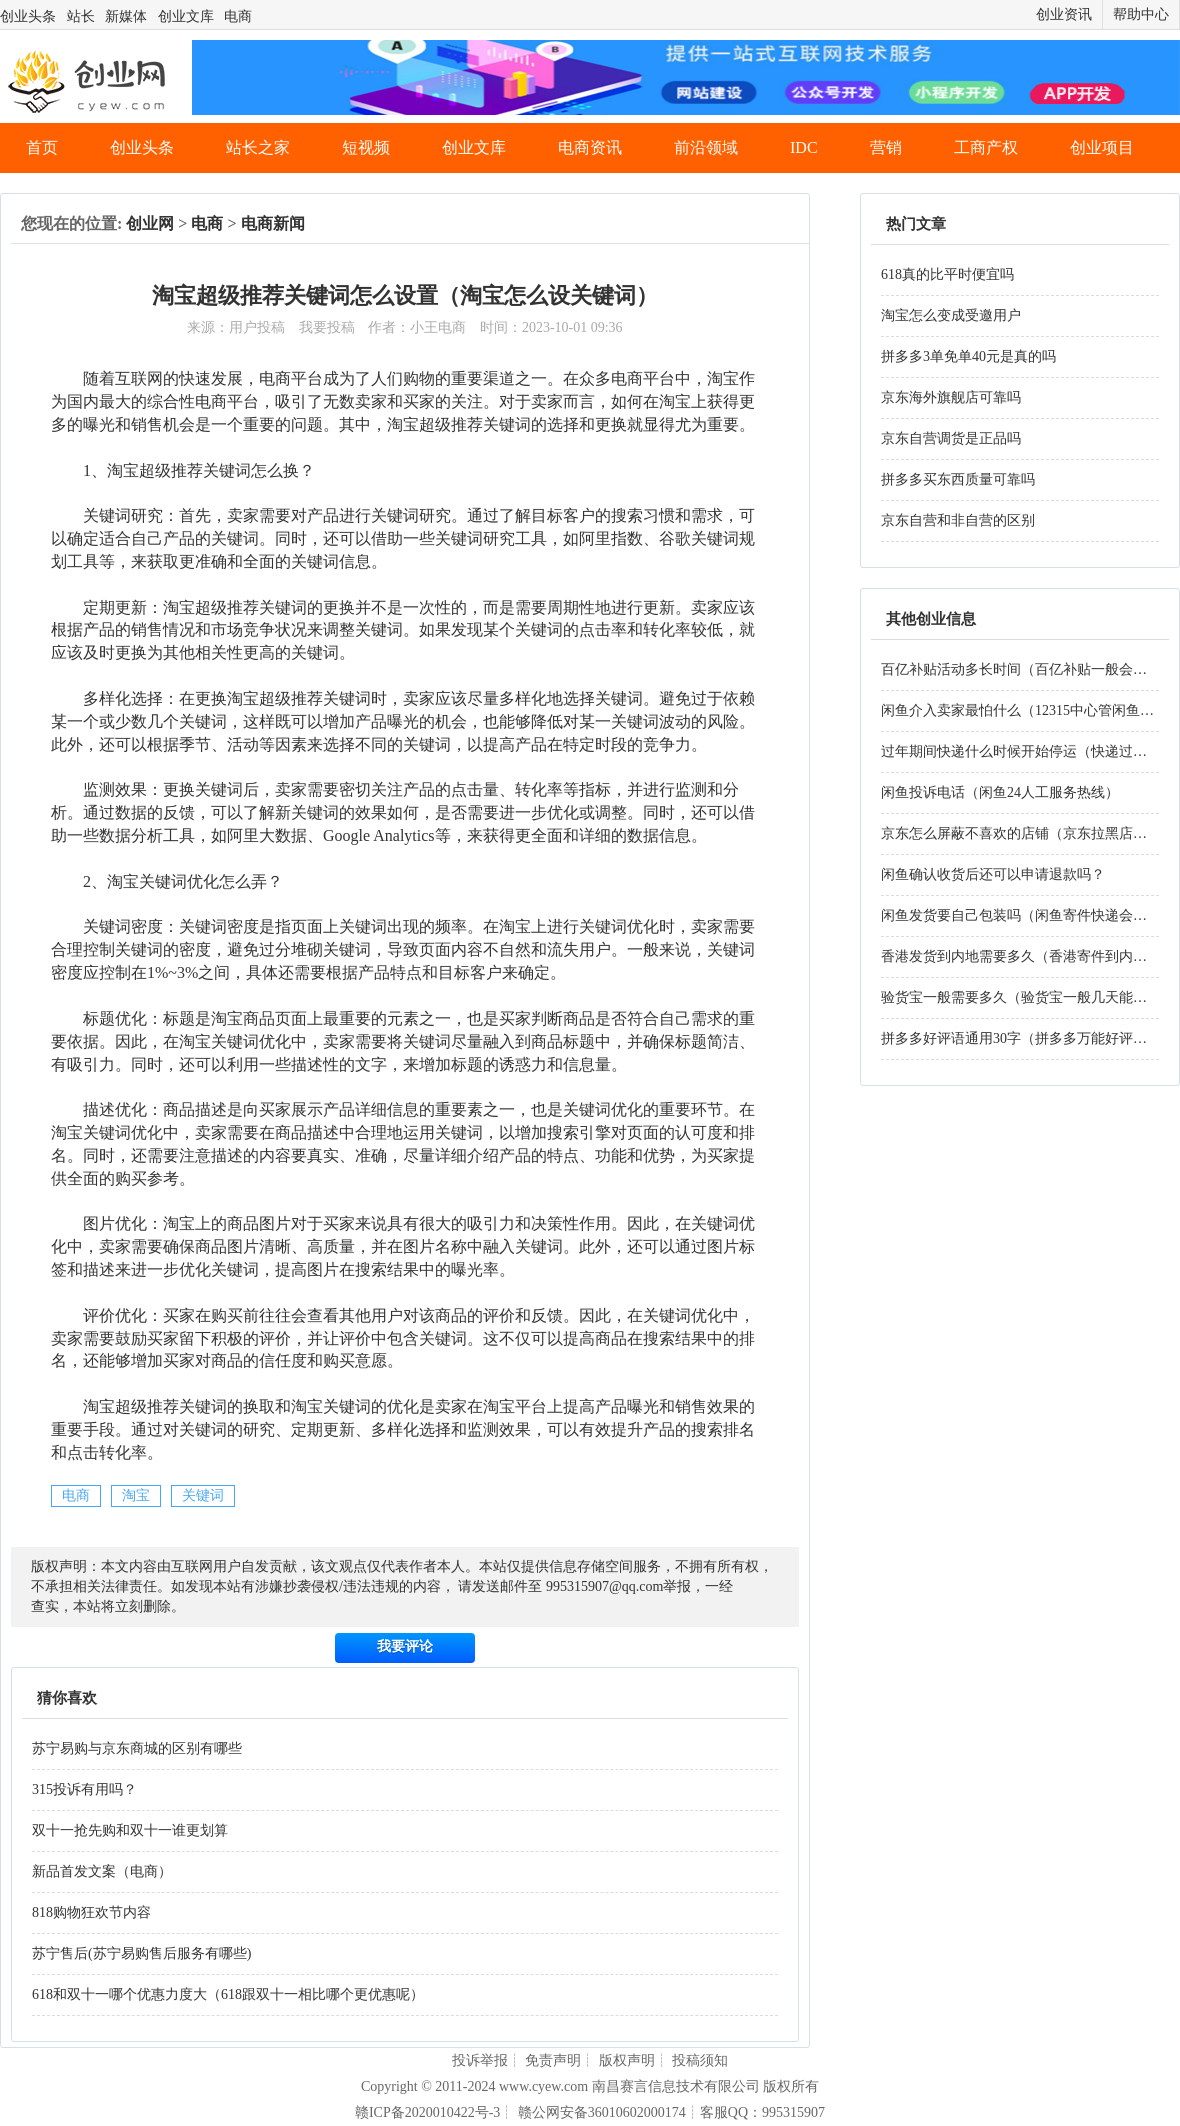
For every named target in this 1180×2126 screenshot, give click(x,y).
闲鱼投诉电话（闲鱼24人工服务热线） (1000, 792)
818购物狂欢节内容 (91, 1912)
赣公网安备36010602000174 (602, 2112)
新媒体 (126, 16)
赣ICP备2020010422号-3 (427, 2112)
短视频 (366, 147)
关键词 (203, 1495)
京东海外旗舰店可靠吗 (951, 397)
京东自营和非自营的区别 (958, 520)
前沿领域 (706, 147)
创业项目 (1102, 147)
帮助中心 (1141, 14)
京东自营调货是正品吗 (951, 438)
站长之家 (258, 147)
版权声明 (627, 2060)
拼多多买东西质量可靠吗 (958, 479)
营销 (886, 147)
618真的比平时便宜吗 (947, 274)
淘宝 (136, 1495)
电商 (238, 16)
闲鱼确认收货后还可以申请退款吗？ (993, 874)
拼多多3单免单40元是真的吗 (968, 356)
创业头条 (28, 16)
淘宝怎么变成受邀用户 (951, 315)
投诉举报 (480, 2060)
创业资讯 (1064, 14)
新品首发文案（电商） (102, 1871)
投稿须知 (700, 2060)
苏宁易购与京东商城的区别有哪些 (137, 1748)
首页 (42, 147)
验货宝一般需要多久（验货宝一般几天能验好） (1028, 997)
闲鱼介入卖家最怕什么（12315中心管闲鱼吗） (1024, 710)
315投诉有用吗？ (84, 1789)
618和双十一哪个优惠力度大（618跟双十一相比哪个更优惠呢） (228, 1994)
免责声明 (553, 2060)
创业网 (150, 223)
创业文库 (186, 16)
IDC (804, 147)
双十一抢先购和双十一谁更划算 (130, 1830)
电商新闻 (273, 223)
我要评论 (405, 1646)
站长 (81, 16)
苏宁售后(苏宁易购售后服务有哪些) (141, 1953)
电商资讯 (590, 147)
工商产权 (986, 147)
